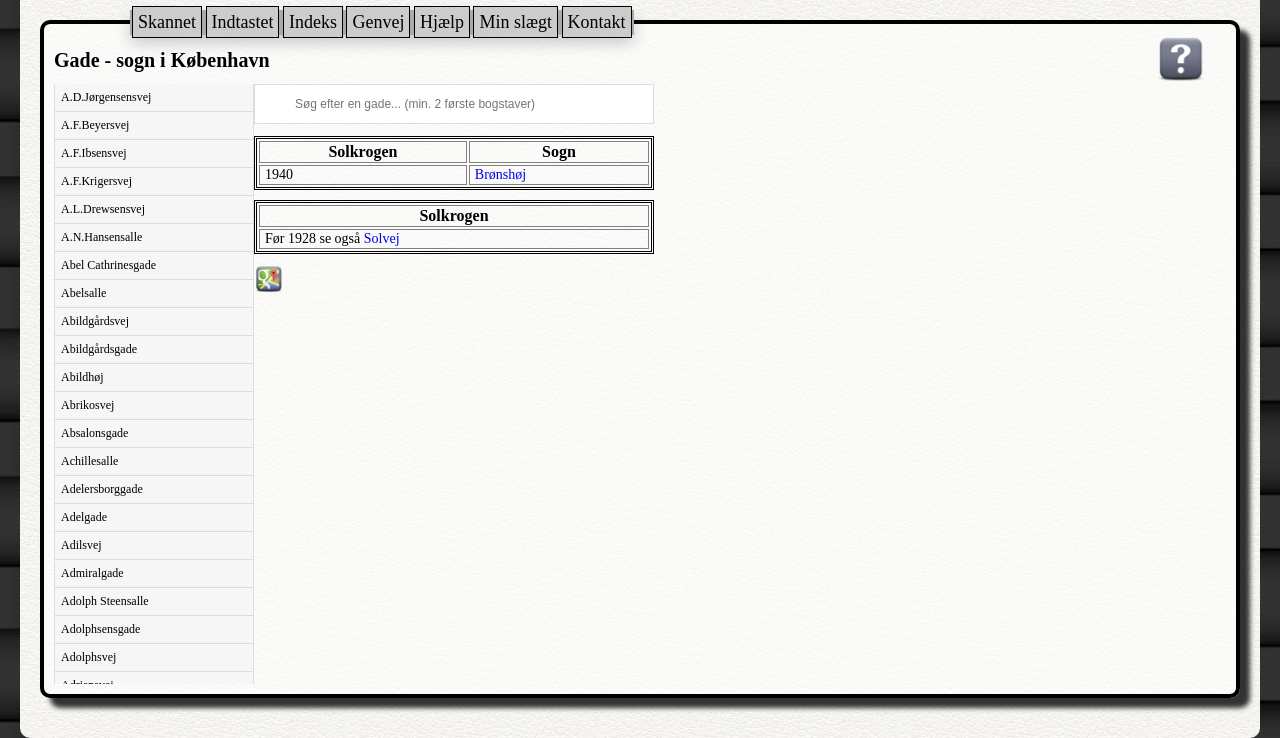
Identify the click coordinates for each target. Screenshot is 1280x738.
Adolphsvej (88, 657)
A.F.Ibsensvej (94, 153)
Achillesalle (89, 461)
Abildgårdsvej (95, 321)
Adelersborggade (102, 489)
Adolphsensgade (100, 629)
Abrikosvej (87, 405)
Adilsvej (81, 545)
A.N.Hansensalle (101, 237)
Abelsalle (83, 293)
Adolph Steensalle (105, 601)
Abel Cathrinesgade (108, 265)
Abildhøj (82, 377)
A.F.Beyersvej (95, 125)
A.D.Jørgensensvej (106, 97)
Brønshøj (500, 174)
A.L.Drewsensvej (103, 209)
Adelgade (84, 517)
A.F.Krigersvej (96, 181)
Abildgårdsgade (99, 349)
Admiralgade (92, 573)
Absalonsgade (94, 433)
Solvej (382, 238)
